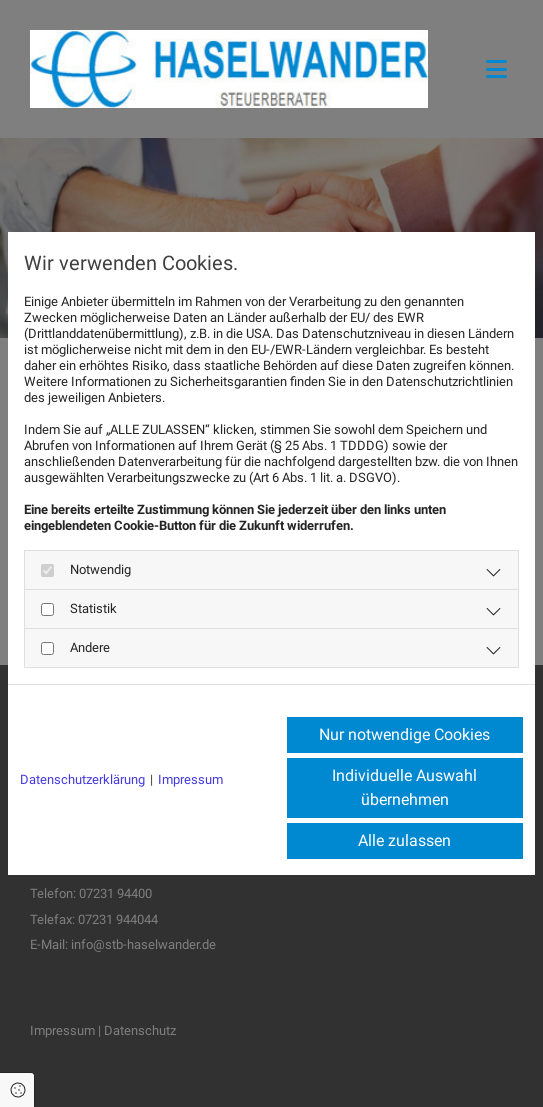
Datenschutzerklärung (82, 779)
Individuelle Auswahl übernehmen (404, 787)
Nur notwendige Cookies (404, 734)
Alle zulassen (404, 840)
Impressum (190, 779)
